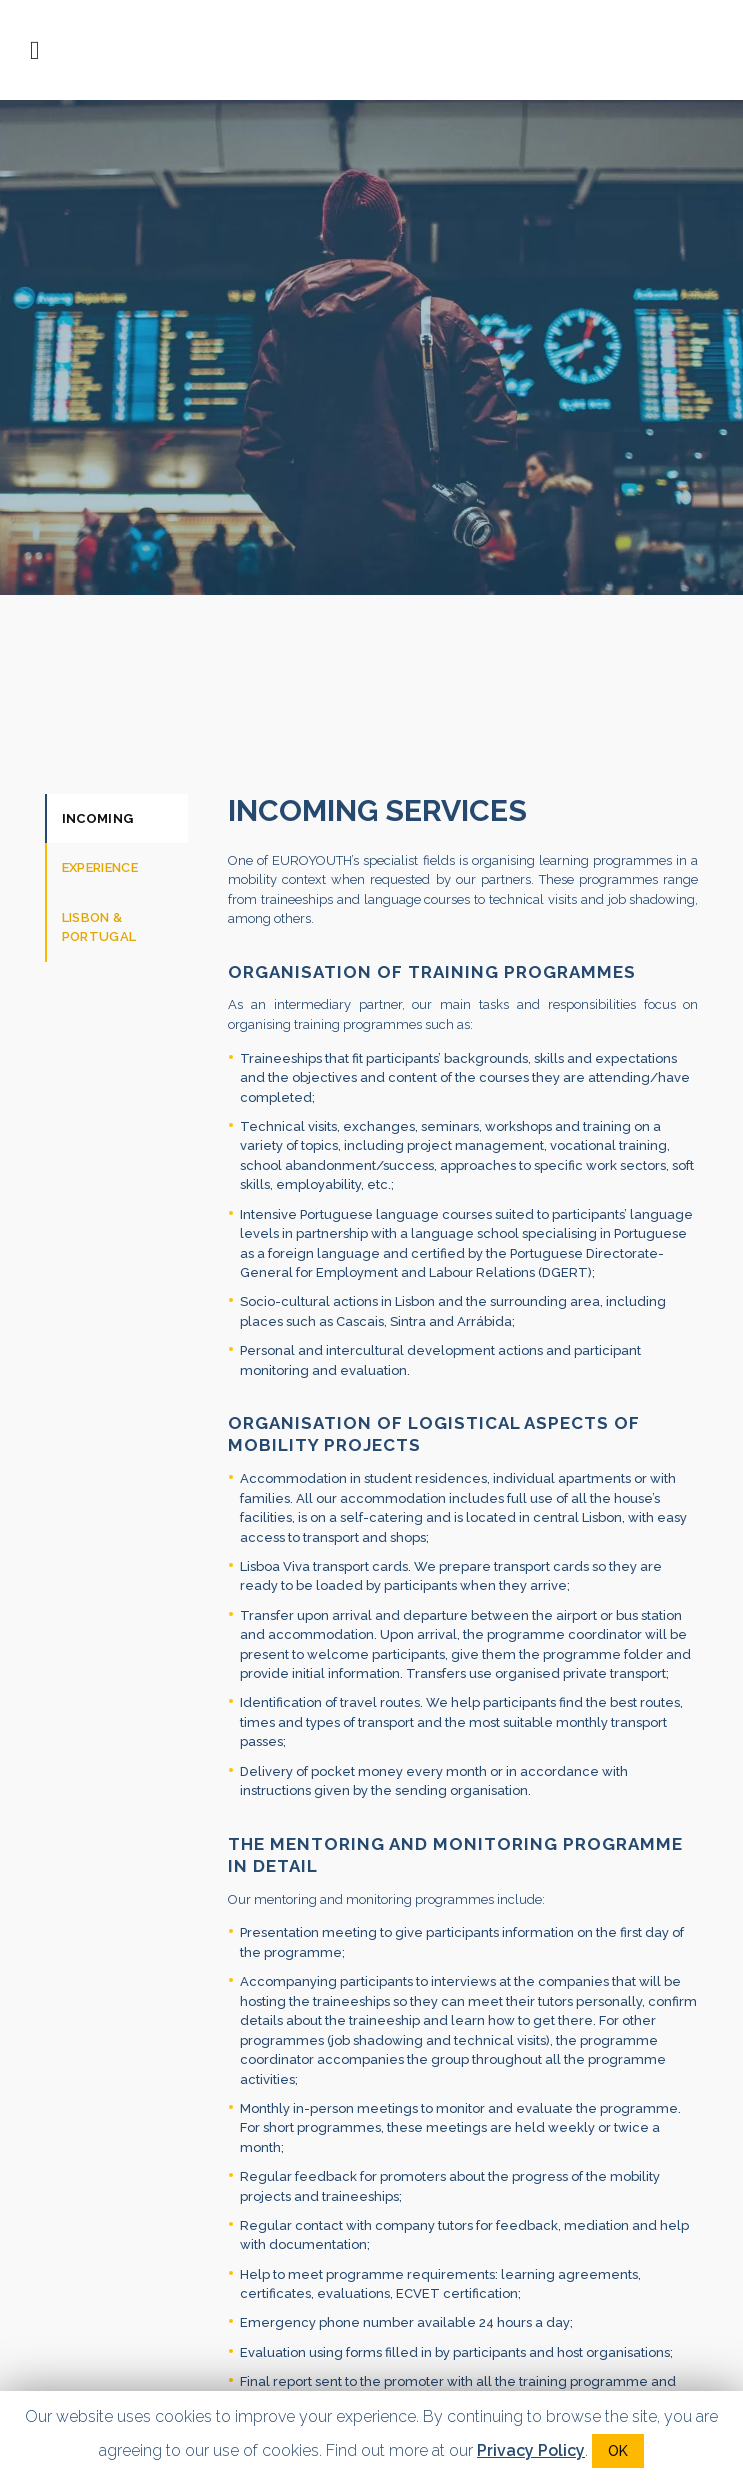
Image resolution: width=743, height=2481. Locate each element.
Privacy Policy (531, 2450)
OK (618, 2451)
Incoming (98, 818)
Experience (100, 867)
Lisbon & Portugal (99, 927)
